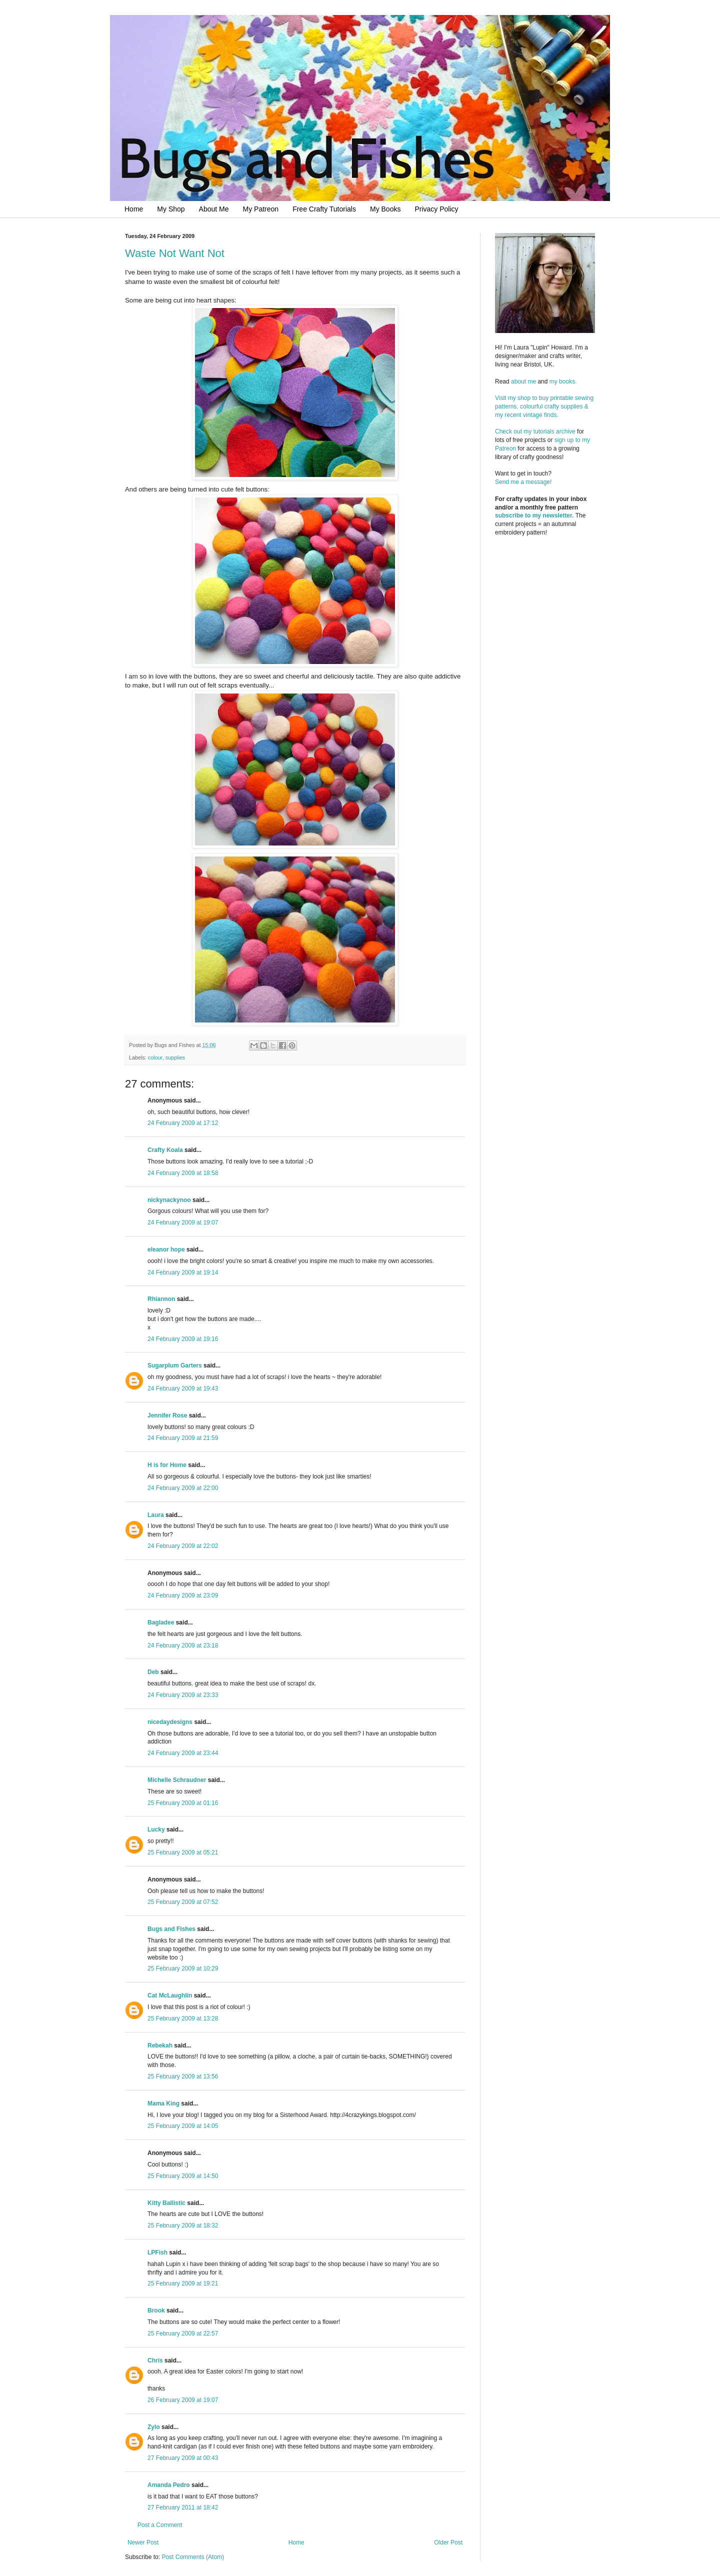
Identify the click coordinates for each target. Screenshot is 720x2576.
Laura (156, 1515)
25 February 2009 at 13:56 (183, 2076)
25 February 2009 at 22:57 (183, 2333)
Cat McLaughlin (170, 1995)
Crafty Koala (165, 1150)
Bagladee (161, 1622)
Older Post (448, 2542)
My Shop (170, 209)
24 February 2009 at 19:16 (183, 1339)
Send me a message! (523, 482)
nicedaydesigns (170, 1722)
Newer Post (143, 2542)
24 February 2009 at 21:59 (183, 1438)
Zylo (154, 2427)
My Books (385, 209)
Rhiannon (161, 1299)
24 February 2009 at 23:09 (183, 1595)
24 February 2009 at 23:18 (183, 1645)
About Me (214, 209)
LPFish (158, 2252)
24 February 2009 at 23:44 (183, 1753)
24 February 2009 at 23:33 (183, 1695)
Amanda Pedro (169, 2485)
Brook (156, 2310)
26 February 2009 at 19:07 (183, 2400)
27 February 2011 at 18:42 (183, 2507)
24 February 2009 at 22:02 (183, 1546)
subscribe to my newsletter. (534, 515)
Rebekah (160, 2045)
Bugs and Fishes (172, 1929)
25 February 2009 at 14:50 (183, 2176)
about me (523, 381)
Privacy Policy (436, 209)
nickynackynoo (169, 1200)
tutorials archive (555, 431)
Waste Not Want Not (174, 253)
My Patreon (261, 209)
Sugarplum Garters (175, 1365)
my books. (563, 381)
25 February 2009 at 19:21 (183, 2283)
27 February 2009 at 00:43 (183, 2458)
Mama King (164, 2103)
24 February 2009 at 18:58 (183, 1173)
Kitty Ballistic (167, 2203)
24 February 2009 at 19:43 (183, 1388)
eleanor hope (166, 1249)
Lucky (156, 1829)
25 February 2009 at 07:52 (183, 1902)
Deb (153, 1672)
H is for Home (167, 1465)
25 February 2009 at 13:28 (183, 2018)
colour (155, 1057)
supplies (176, 1057)
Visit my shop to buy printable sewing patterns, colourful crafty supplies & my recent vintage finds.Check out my (545, 414)
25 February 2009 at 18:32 (183, 2225)
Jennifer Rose (167, 1415)
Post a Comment (160, 2525)
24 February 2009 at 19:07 (183, 1222)
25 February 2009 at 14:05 (183, 2126)
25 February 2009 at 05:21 (183, 1852)
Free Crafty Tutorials (324, 209)
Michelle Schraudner (177, 1780)
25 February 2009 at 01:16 (183, 1803)
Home (133, 209)
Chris (155, 2360)
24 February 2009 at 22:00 (183, 1488)
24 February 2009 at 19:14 (183, 1272)
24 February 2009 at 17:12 (183, 1123)
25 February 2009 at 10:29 (183, 1968)
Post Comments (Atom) (193, 2557)
